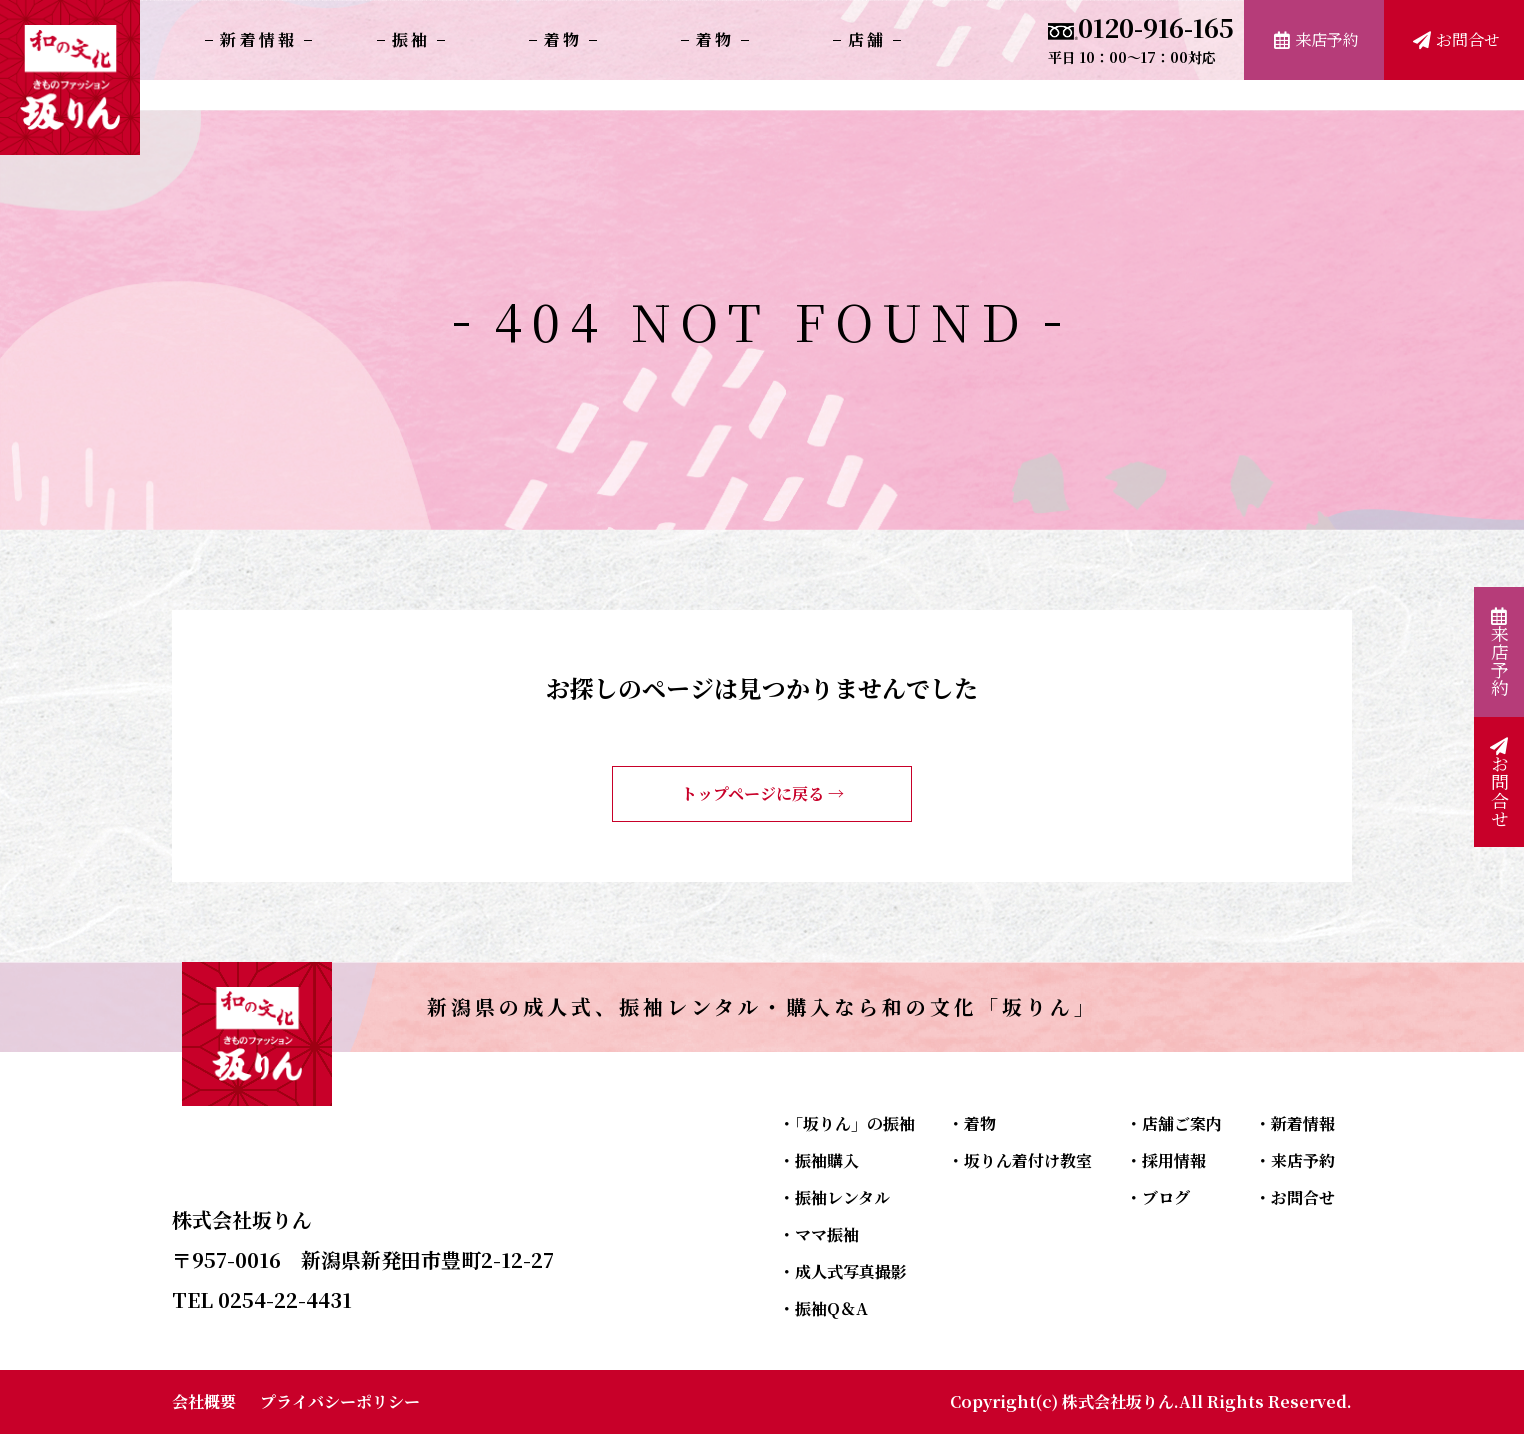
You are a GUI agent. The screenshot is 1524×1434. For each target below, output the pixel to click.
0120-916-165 (1141, 37)
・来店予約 (1295, 1160)
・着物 (972, 1123)
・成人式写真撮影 (843, 1271)
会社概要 (204, 1401)
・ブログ (1158, 1197)
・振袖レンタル (834, 1197)
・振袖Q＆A (823, 1308)
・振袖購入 (819, 1160)
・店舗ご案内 (1174, 1123)
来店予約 (1316, 39)
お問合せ (1456, 39)
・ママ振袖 (819, 1234)
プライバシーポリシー (340, 1401)
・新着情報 (1295, 1123)
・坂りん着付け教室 (1020, 1160)
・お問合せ (1295, 1197)
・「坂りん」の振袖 (847, 1123)
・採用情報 (1166, 1160)
